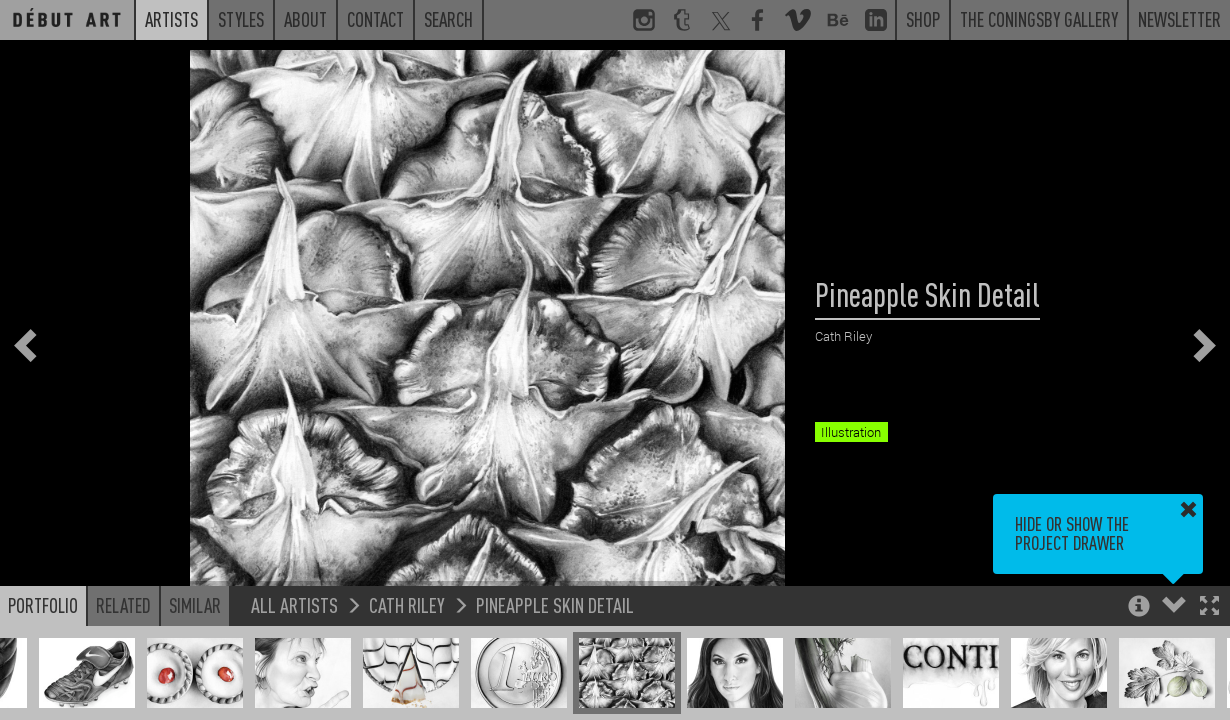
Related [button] (123, 605)
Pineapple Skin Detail (555, 604)
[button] (1209, 607)
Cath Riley (407, 604)
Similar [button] (195, 605)
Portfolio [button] (43, 605)
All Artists (294, 604)
